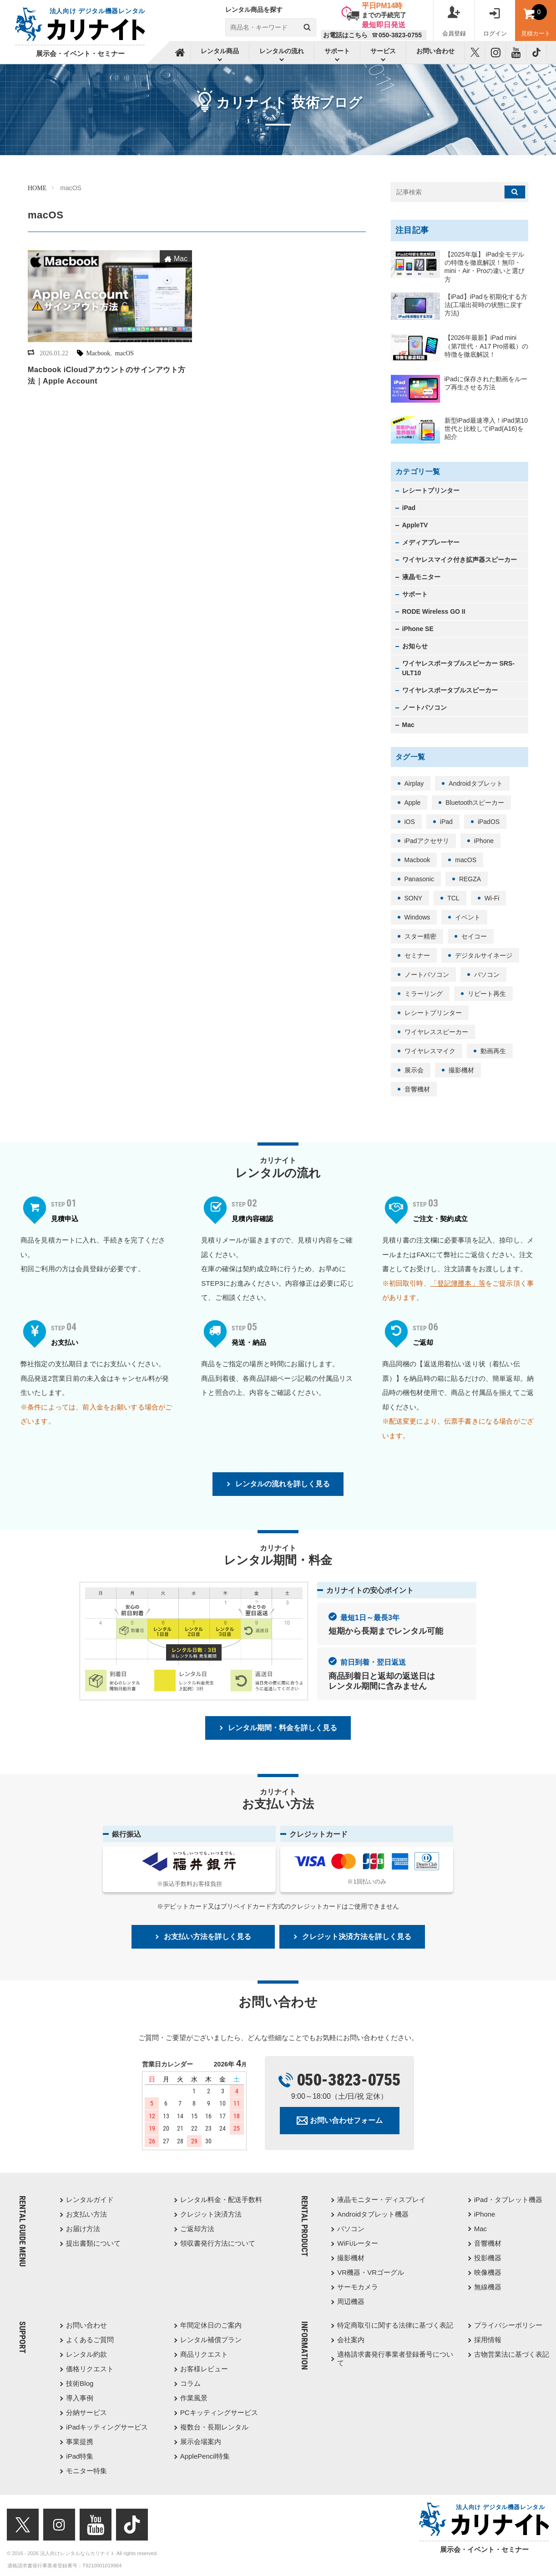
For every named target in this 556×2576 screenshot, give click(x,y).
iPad (409, 507)
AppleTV (415, 525)
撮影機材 (461, 1070)
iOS (409, 821)
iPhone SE (418, 628)
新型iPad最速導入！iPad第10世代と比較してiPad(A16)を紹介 (486, 428)
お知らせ (415, 646)
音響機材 (417, 1089)
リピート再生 (487, 993)
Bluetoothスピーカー (474, 802)
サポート (415, 594)
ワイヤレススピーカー (436, 1031)
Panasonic (419, 879)
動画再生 (493, 1051)
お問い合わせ (435, 51)
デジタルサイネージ (483, 955)
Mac (180, 259)
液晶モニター (421, 577)
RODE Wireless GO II (433, 611)
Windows (417, 917)
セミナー (417, 955)
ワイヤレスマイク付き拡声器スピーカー (459, 559)
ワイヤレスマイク (429, 1051)
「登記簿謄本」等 (457, 1283)
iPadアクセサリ (426, 840)
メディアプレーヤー (431, 542)
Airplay (414, 783)
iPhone (484, 840)
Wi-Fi (492, 898)
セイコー (474, 936)
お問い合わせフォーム (346, 2120)
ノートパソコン (424, 707)
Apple (412, 802)
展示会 (414, 1070)
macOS (124, 352)
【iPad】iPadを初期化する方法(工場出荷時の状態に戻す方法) (486, 305)
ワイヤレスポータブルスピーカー (450, 690)
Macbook (98, 352)
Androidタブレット (475, 783)
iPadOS (489, 821)
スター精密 (420, 936)
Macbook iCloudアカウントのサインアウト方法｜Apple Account (107, 374)
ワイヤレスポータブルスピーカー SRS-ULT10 (458, 668)
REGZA (470, 879)
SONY (413, 898)
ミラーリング (423, 993)
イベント (467, 917)
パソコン (487, 974)
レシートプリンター (431, 490)
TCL (453, 898)
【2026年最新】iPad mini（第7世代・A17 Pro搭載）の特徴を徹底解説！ (486, 346)
